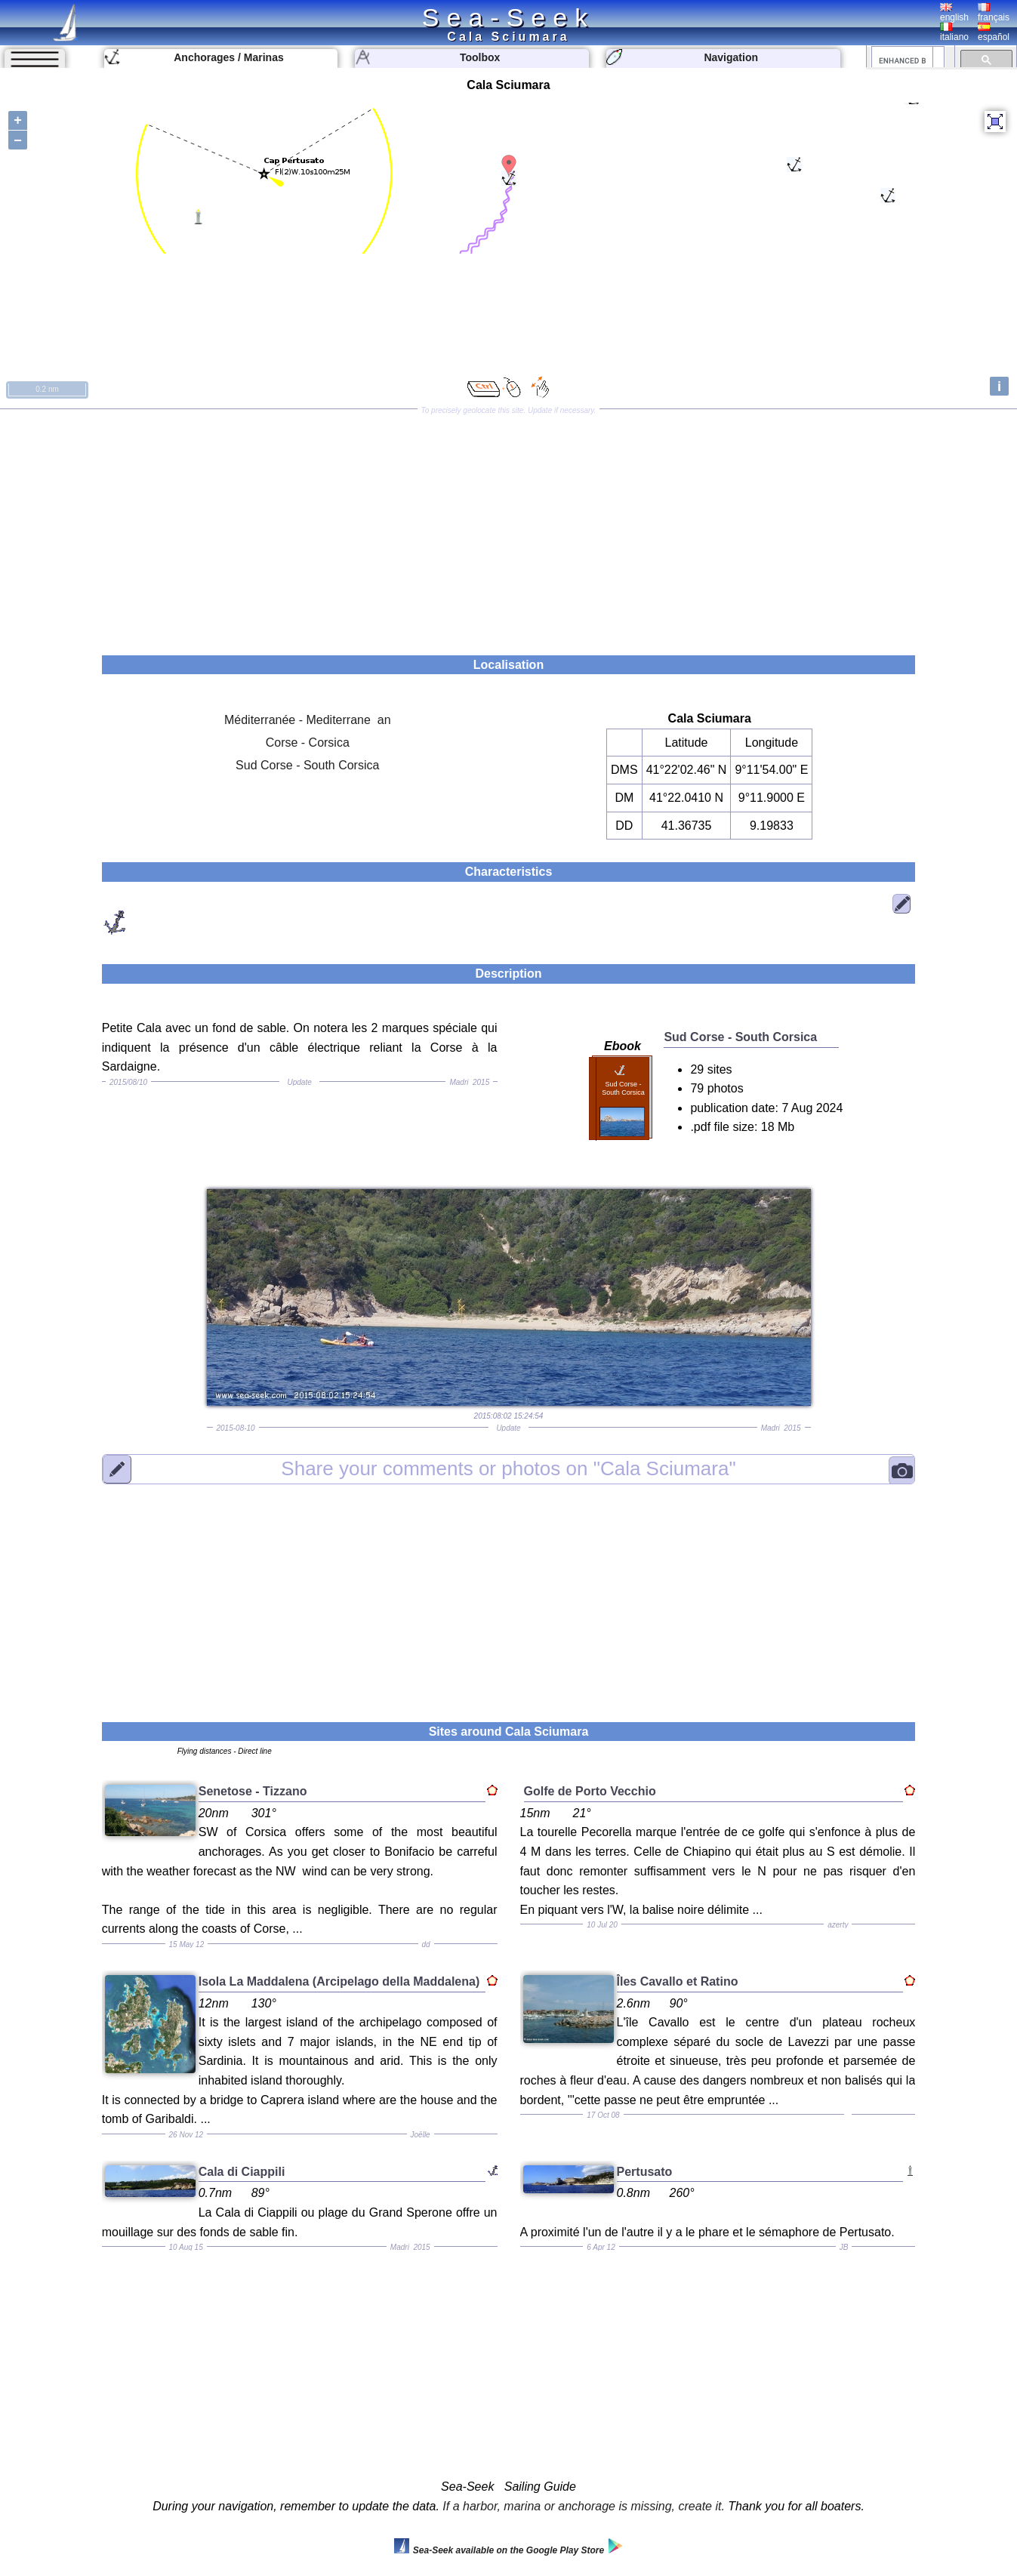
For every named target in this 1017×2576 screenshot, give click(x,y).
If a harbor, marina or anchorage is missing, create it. (583, 2506)
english (954, 13)
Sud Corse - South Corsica (307, 765)
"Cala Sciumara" (508, 1468)
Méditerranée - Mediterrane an (307, 719)
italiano (954, 32)
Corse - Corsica (308, 742)
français (993, 13)
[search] (902, 60)
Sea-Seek (508, 17)
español (993, 32)
